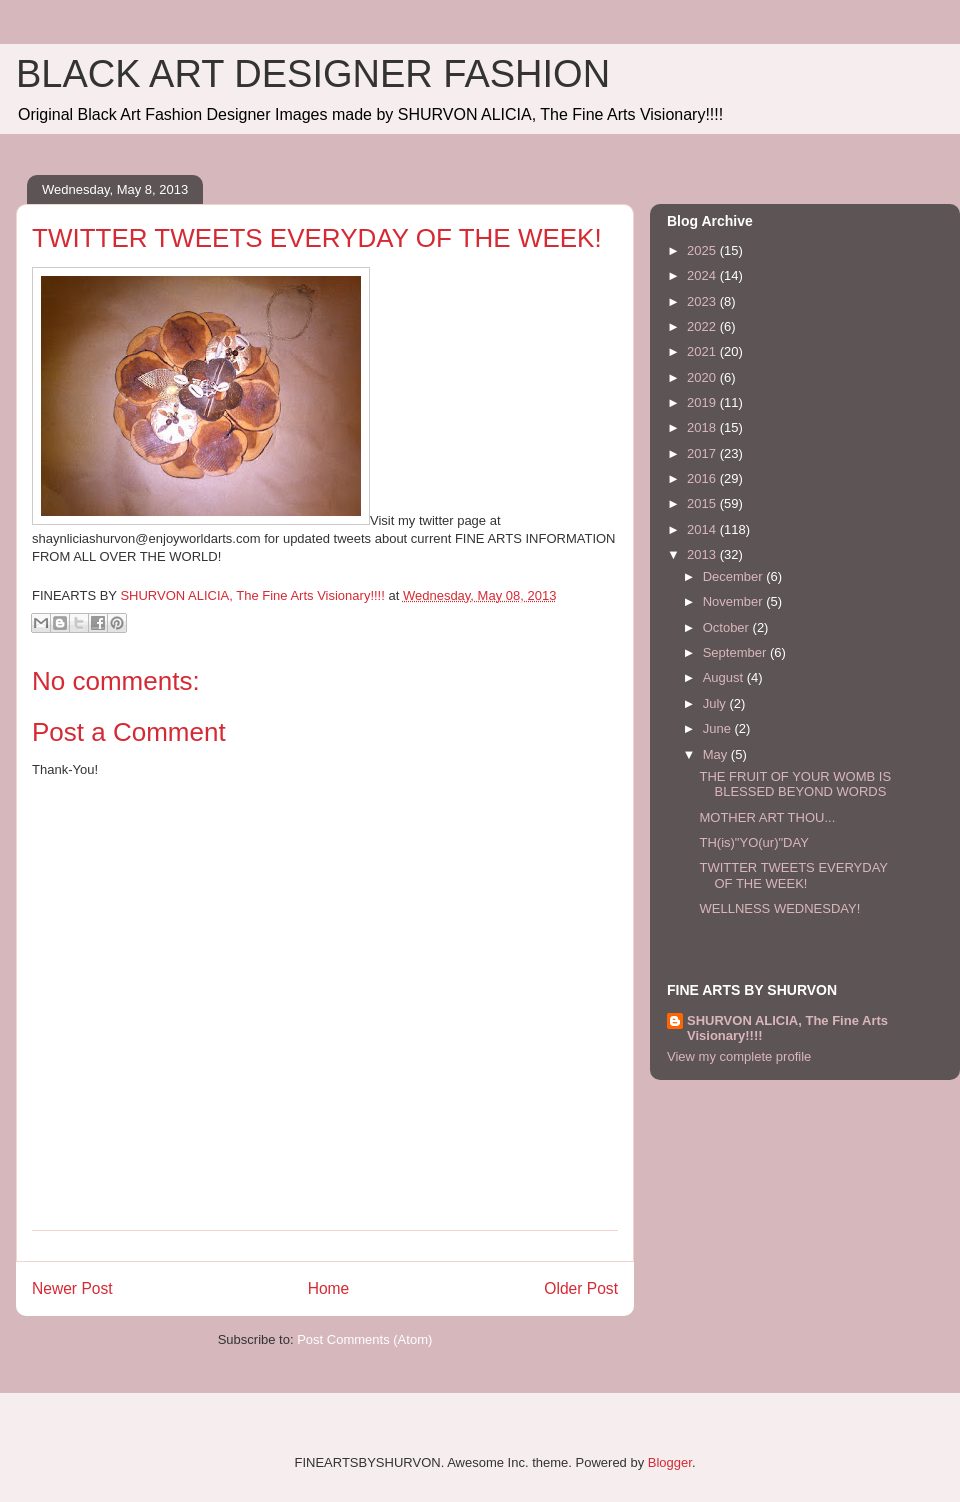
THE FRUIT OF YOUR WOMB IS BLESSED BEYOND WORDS (795, 784)
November (735, 601)
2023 (703, 301)
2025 (703, 250)
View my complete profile (739, 1056)
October (728, 627)
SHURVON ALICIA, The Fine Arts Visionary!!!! (787, 1028)
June (719, 728)
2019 (703, 402)
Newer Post (72, 1288)
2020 (703, 377)
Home (329, 1288)
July (716, 703)
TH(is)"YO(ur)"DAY (753, 842)
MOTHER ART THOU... (767, 817)
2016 (703, 478)
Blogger (670, 1462)
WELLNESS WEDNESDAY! (779, 908)
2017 (703, 453)
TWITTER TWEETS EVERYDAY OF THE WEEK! (793, 875)
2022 (703, 326)
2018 (703, 427)
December (735, 576)
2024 (703, 275)
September (736, 652)
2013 (703, 554)
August (725, 677)
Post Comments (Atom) (364, 1339)
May (717, 754)
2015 (703, 503)
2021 (703, 351)
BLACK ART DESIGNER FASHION (313, 74)
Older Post (581, 1288)
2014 (703, 529)
